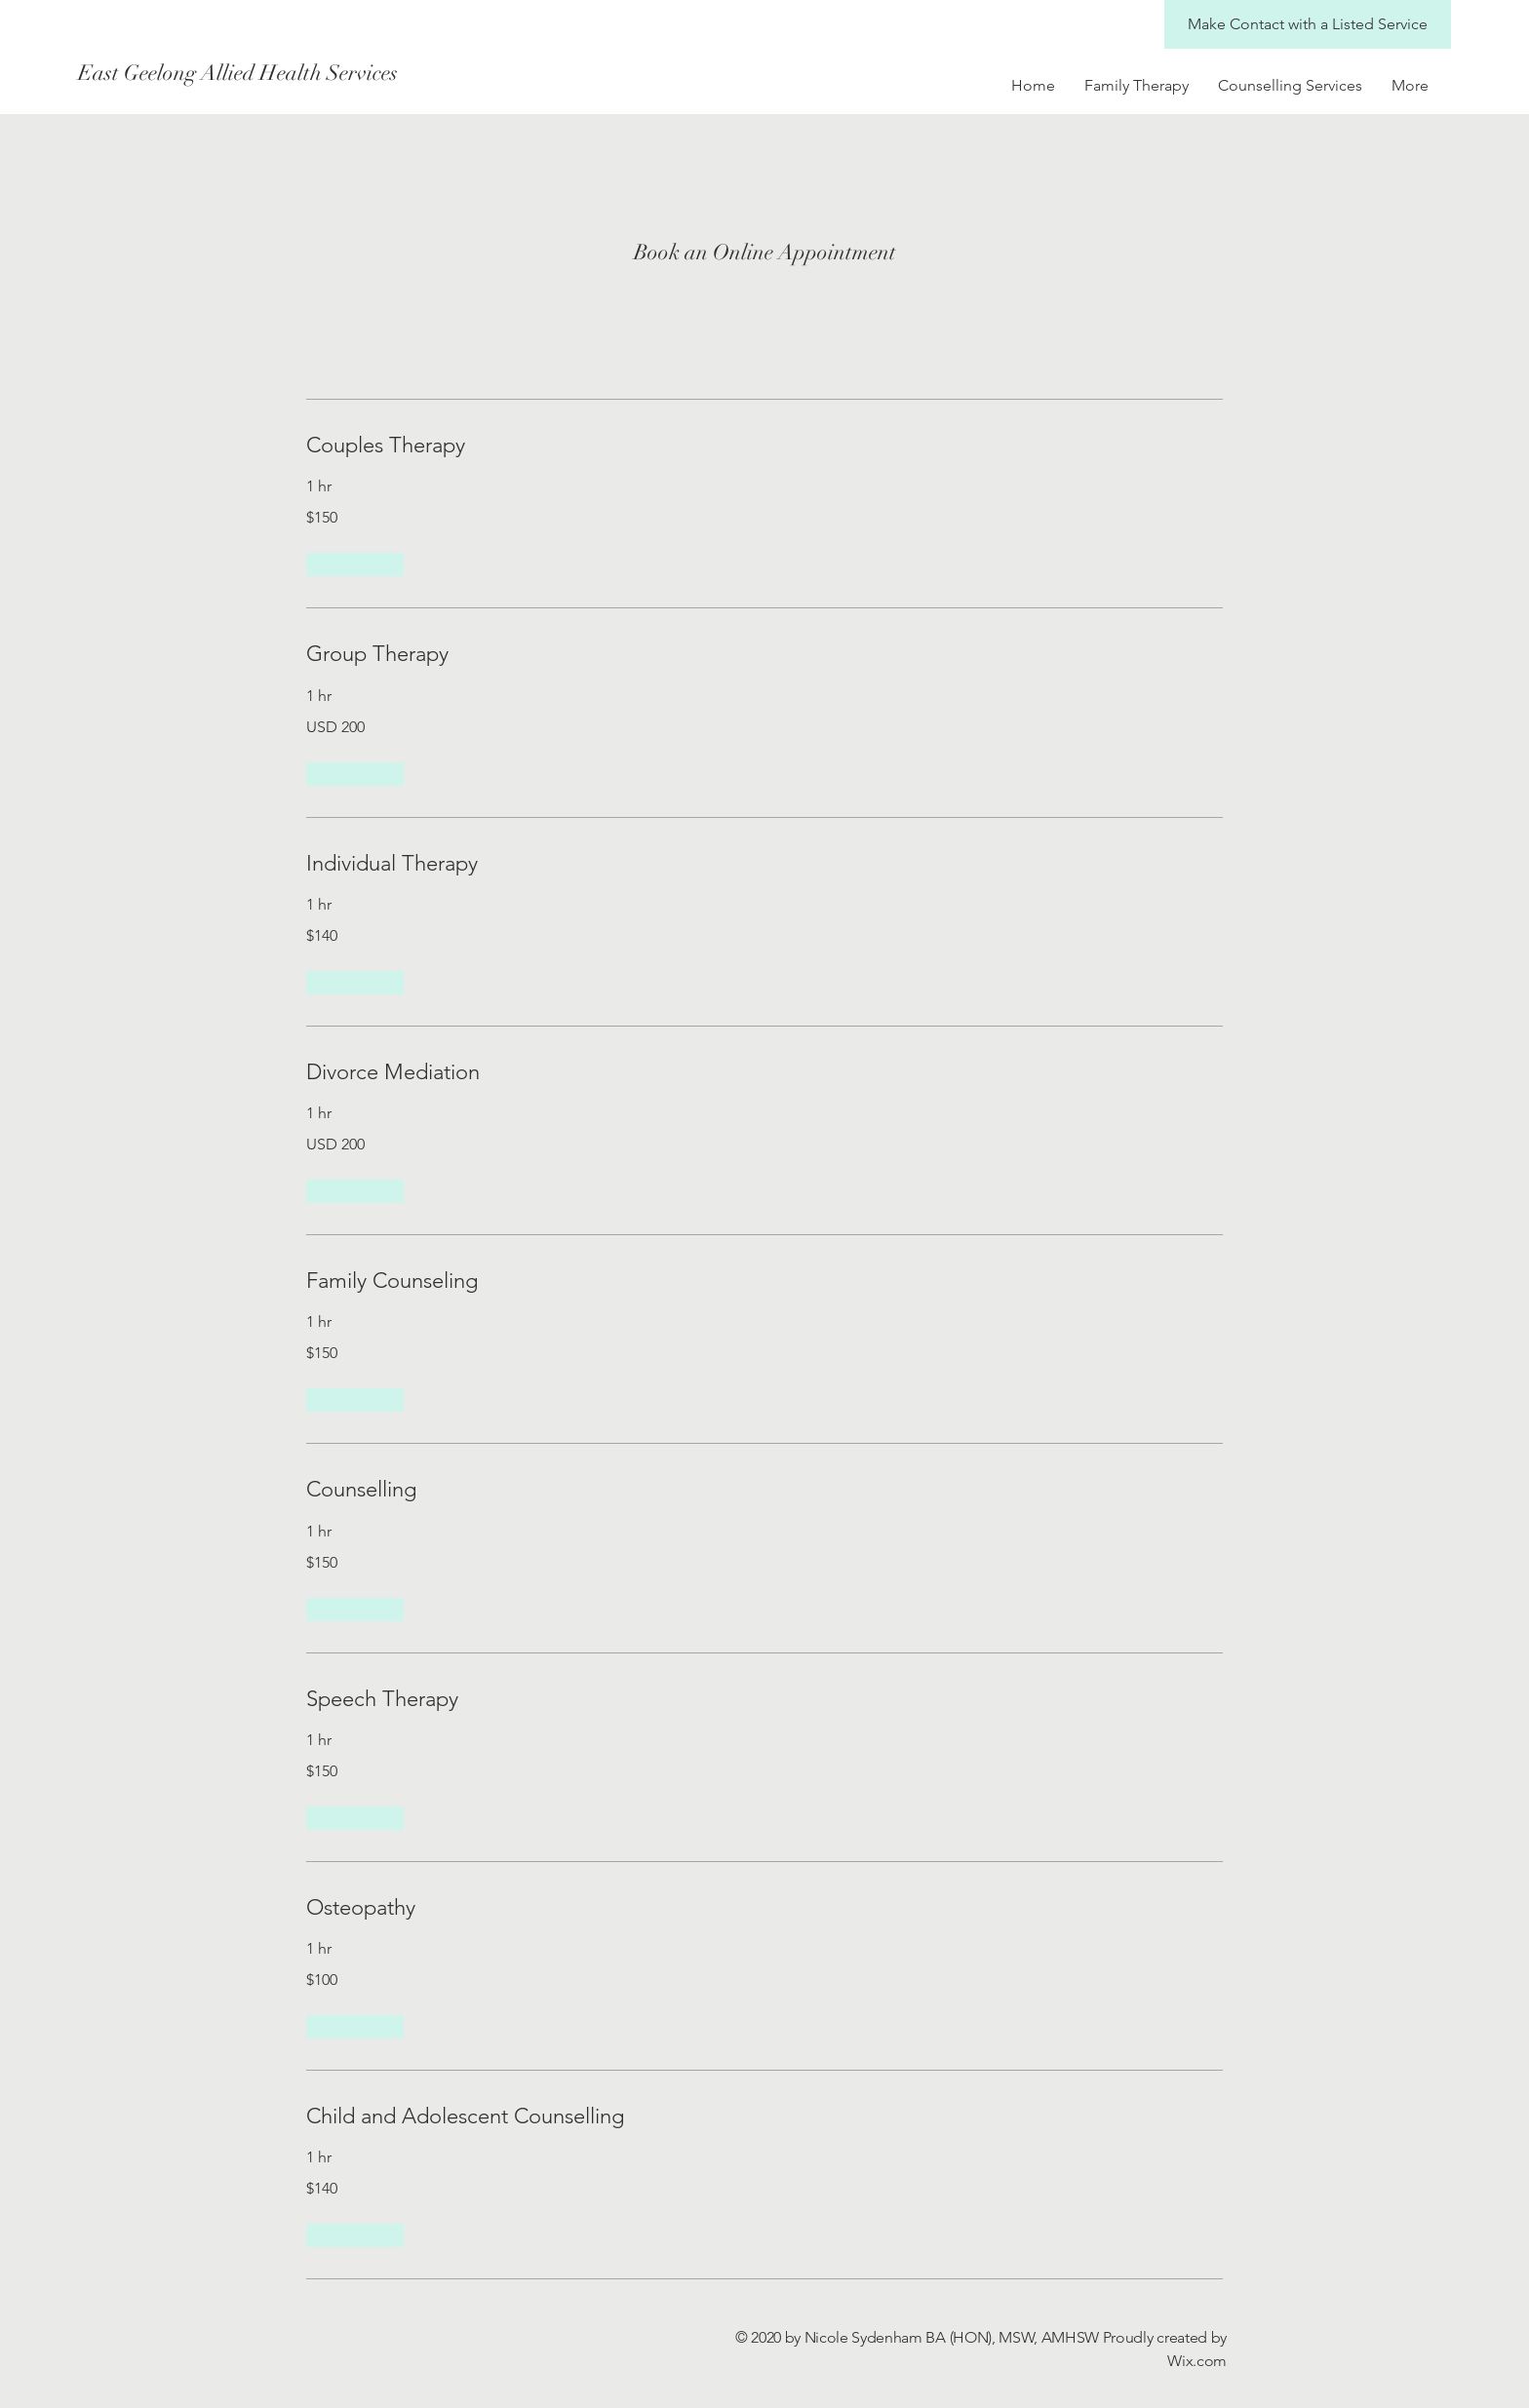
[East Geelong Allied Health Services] (342, 73)
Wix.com (1197, 2360)
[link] (764, 445)
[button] (355, 564)
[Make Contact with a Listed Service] (1307, 24)
